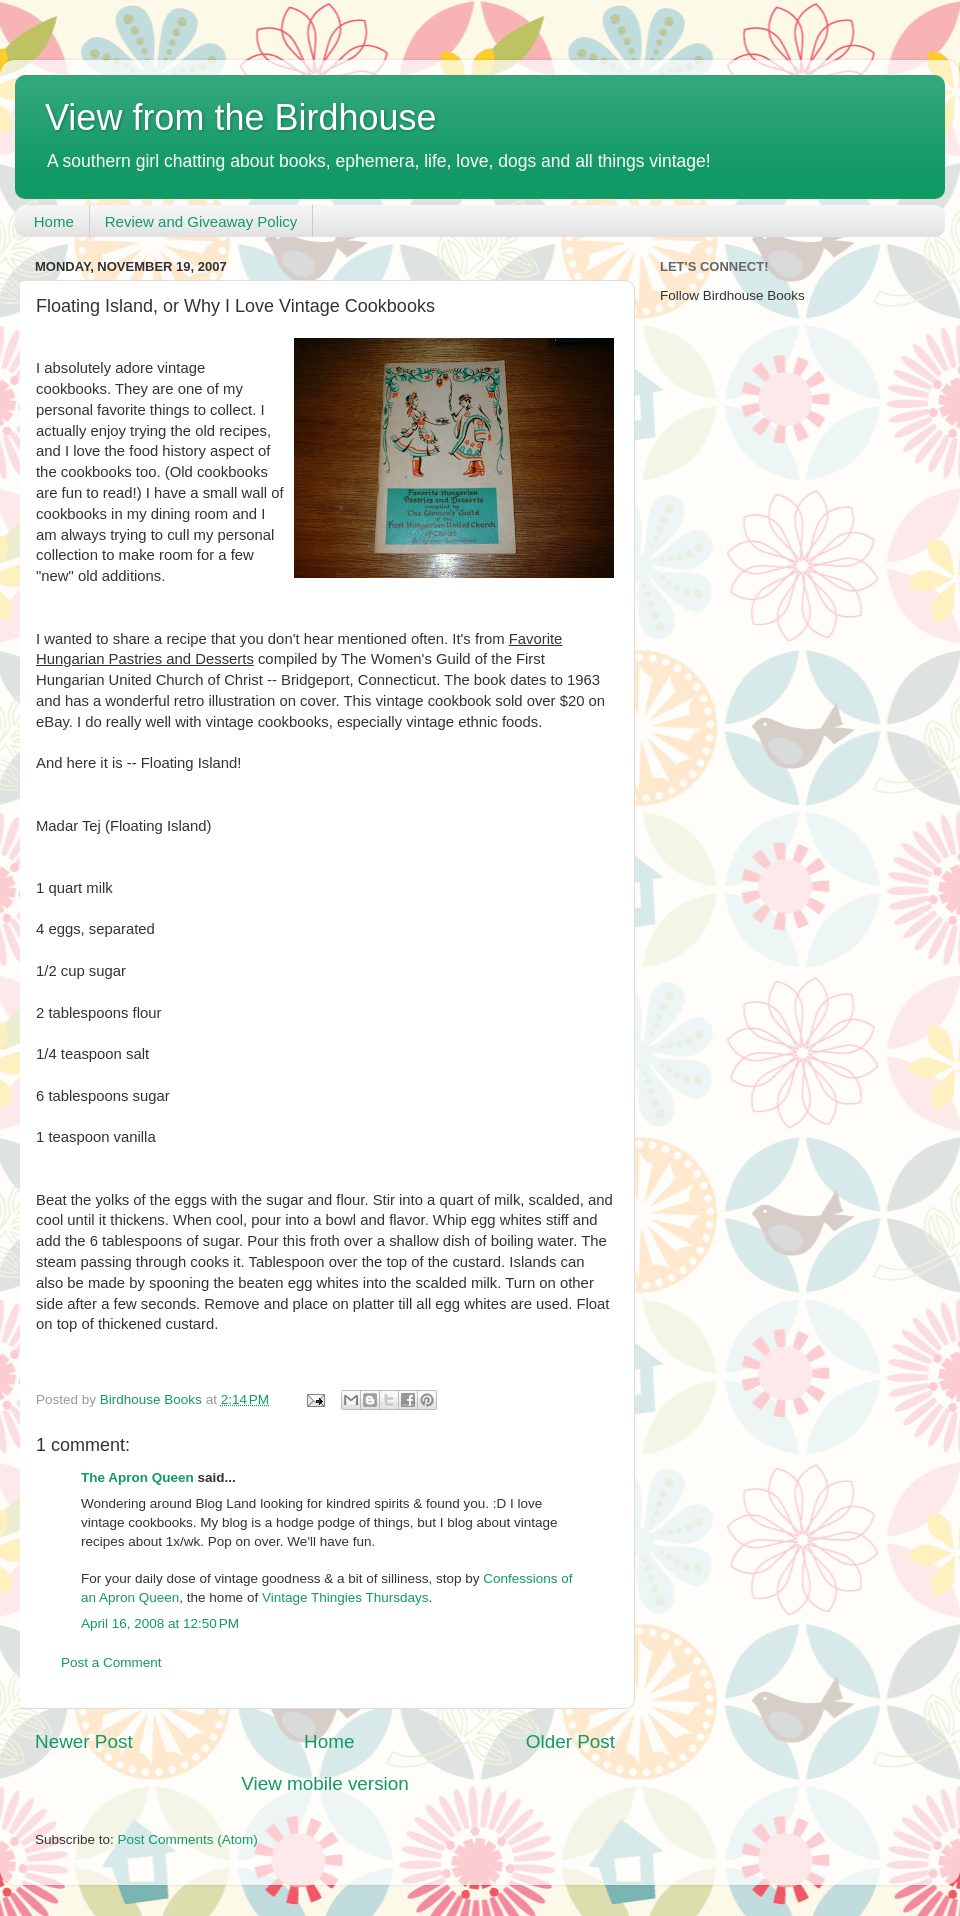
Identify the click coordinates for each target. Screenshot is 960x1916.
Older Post (570, 1741)
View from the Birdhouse (241, 117)
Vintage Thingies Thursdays (345, 1597)
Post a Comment (111, 1662)
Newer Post (84, 1741)
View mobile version (325, 1783)
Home (54, 221)
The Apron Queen (137, 1477)
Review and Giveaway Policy (201, 221)
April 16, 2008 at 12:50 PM (160, 1623)
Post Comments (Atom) (188, 1839)
